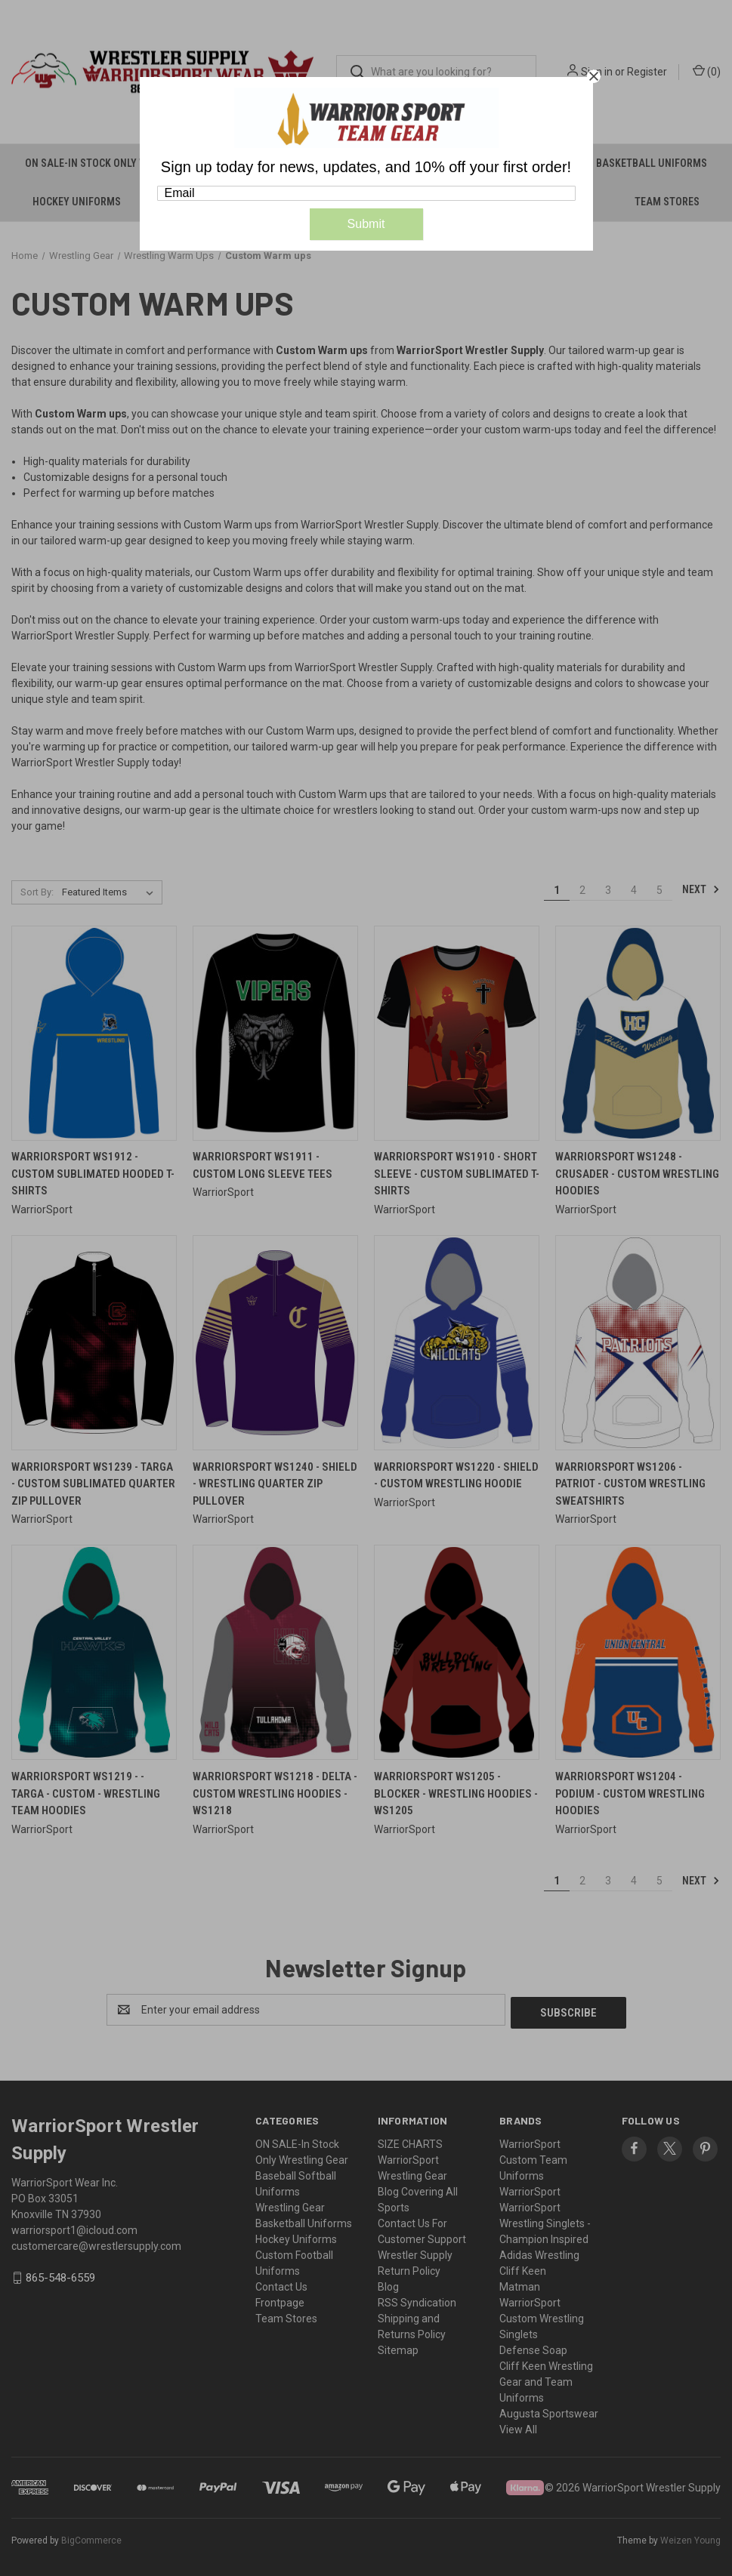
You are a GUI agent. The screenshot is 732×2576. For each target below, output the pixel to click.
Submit (366, 223)
